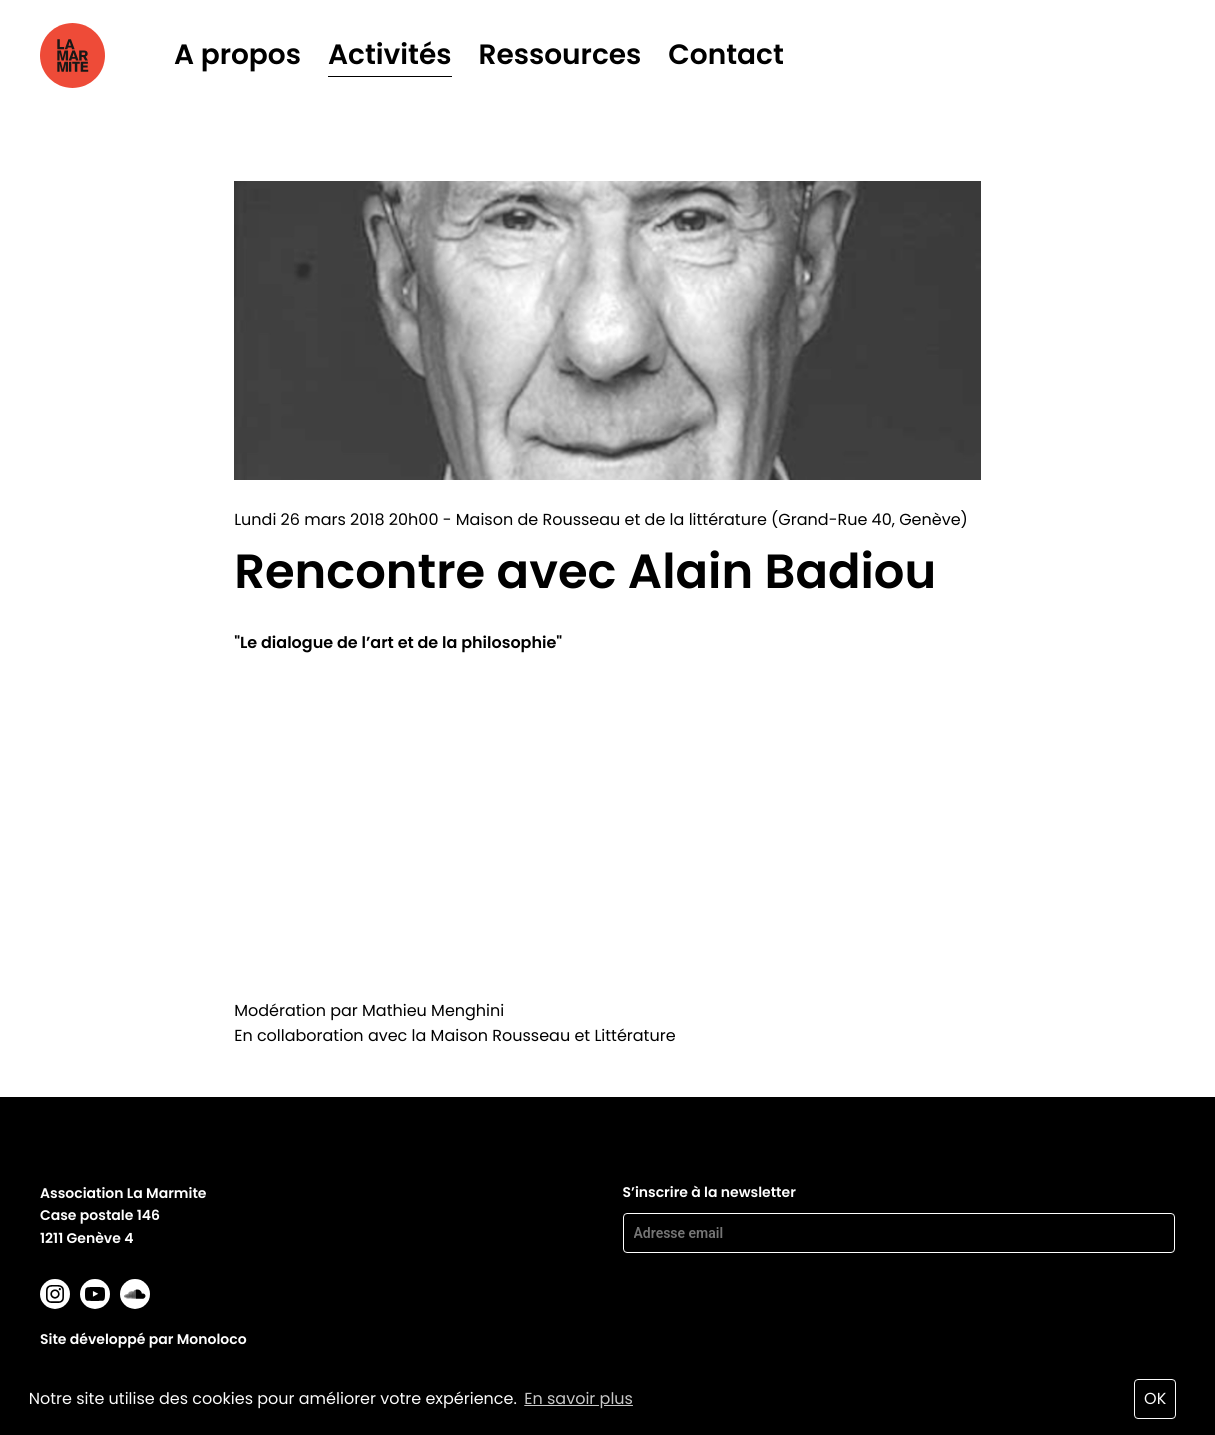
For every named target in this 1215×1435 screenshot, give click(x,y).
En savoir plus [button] (578, 1398)
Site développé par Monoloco (143, 1339)
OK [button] (1155, 1398)
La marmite (100, 55)
